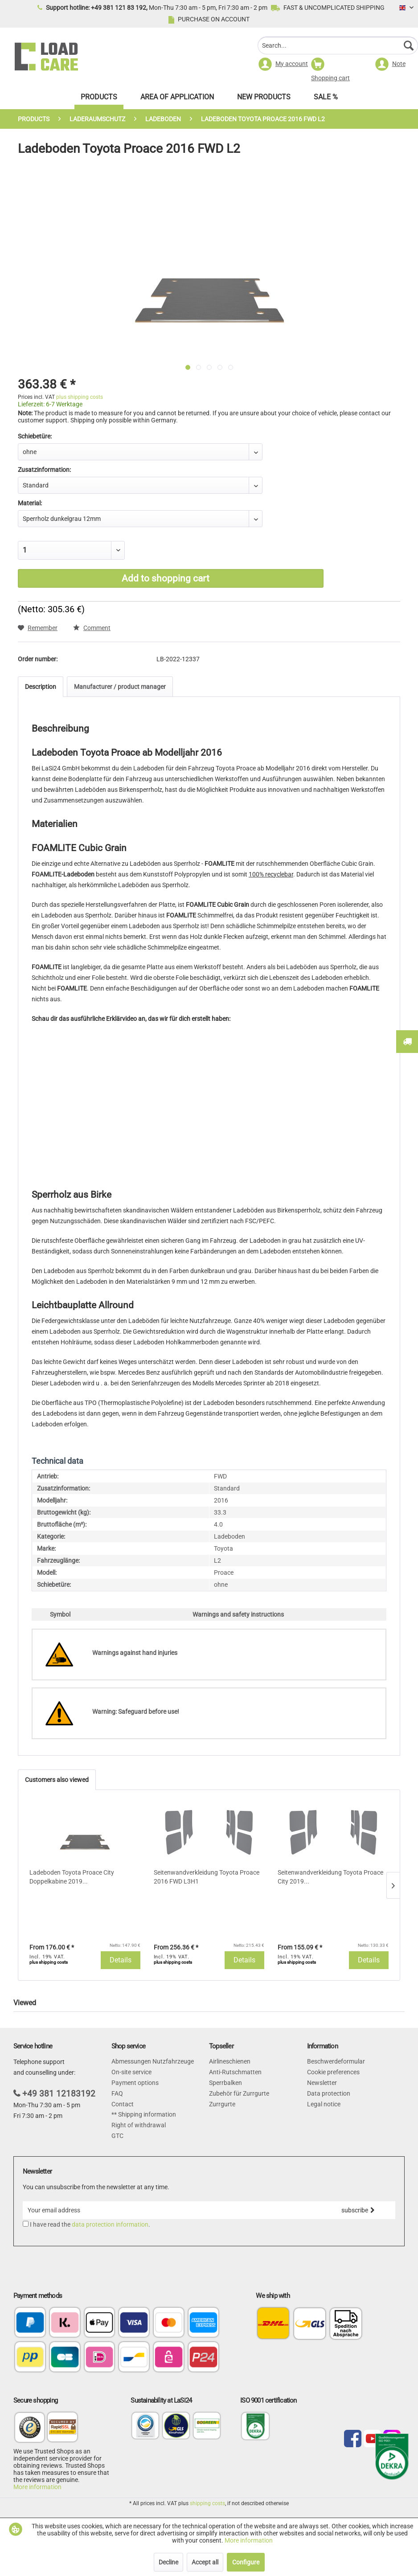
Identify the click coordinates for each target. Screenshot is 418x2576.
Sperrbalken (225, 2082)
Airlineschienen (229, 2061)
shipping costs (207, 2503)
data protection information (110, 2224)
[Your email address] (172, 2210)
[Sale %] (325, 99)
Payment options (135, 2082)
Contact (122, 2104)
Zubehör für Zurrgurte (239, 2093)
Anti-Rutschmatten (235, 2072)
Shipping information (146, 2114)
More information (37, 2486)
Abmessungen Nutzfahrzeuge (152, 2061)
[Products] (98, 99)
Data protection (328, 2093)
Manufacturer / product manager (120, 686)
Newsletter (322, 2082)
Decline (168, 2562)
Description (40, 686)
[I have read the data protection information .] (26, 2224)
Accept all (205, 2562)
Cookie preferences (333, 2072)
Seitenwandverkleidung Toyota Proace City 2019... (330, 1877)
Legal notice (323, 2104)
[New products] (264, 99)
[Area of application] (177, 99)
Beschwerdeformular (336, 2061)
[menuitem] (338, 47)
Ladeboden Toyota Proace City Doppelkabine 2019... (71, 1877)
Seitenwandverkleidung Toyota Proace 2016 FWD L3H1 (206, 1877)
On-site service (131, 2072)
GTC (117, 2135)
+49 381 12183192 (58, 2094)
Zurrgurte (222, 2104)
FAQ (117, 2093)
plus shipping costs (79, 397)
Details (120, 1960)
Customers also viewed (57, 1779)
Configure (245, 2562)
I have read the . (90, 2224)
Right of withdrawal (138, 2125)
